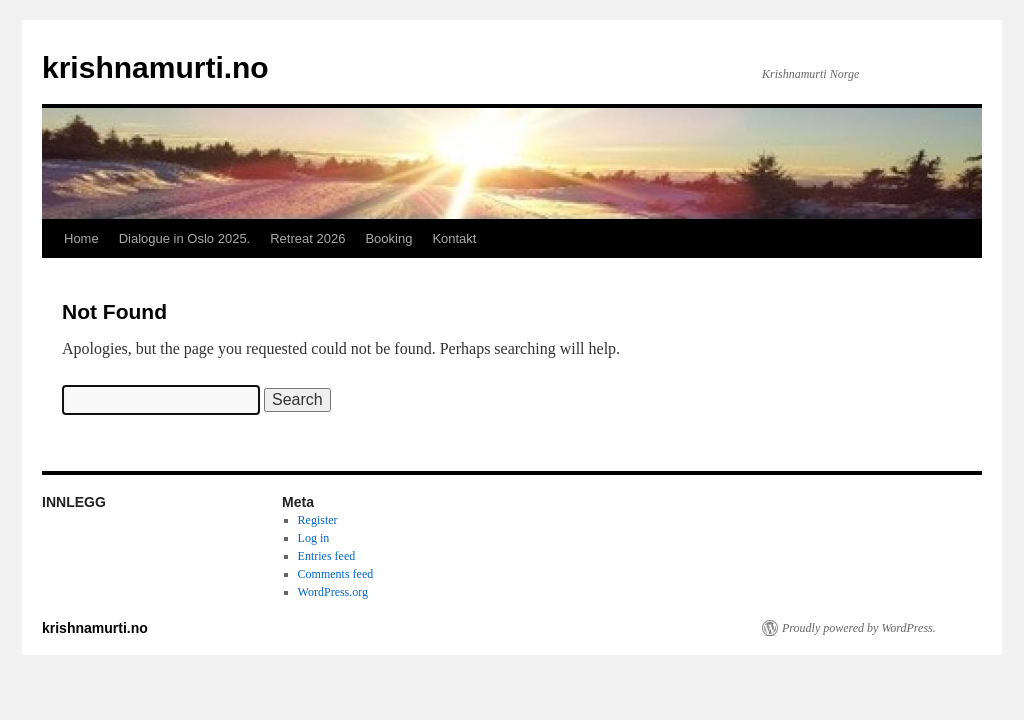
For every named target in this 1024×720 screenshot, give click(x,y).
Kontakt (454, 238)
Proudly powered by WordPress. (859, 628)
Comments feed (336, 574)
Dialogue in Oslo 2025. (185, 238)
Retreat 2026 (307, 238)
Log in (314, 538)
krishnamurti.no (155, 67)
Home (81, 238)
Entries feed (327, 556)
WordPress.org (333, 592)
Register (318, 520)
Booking (388, 238)
